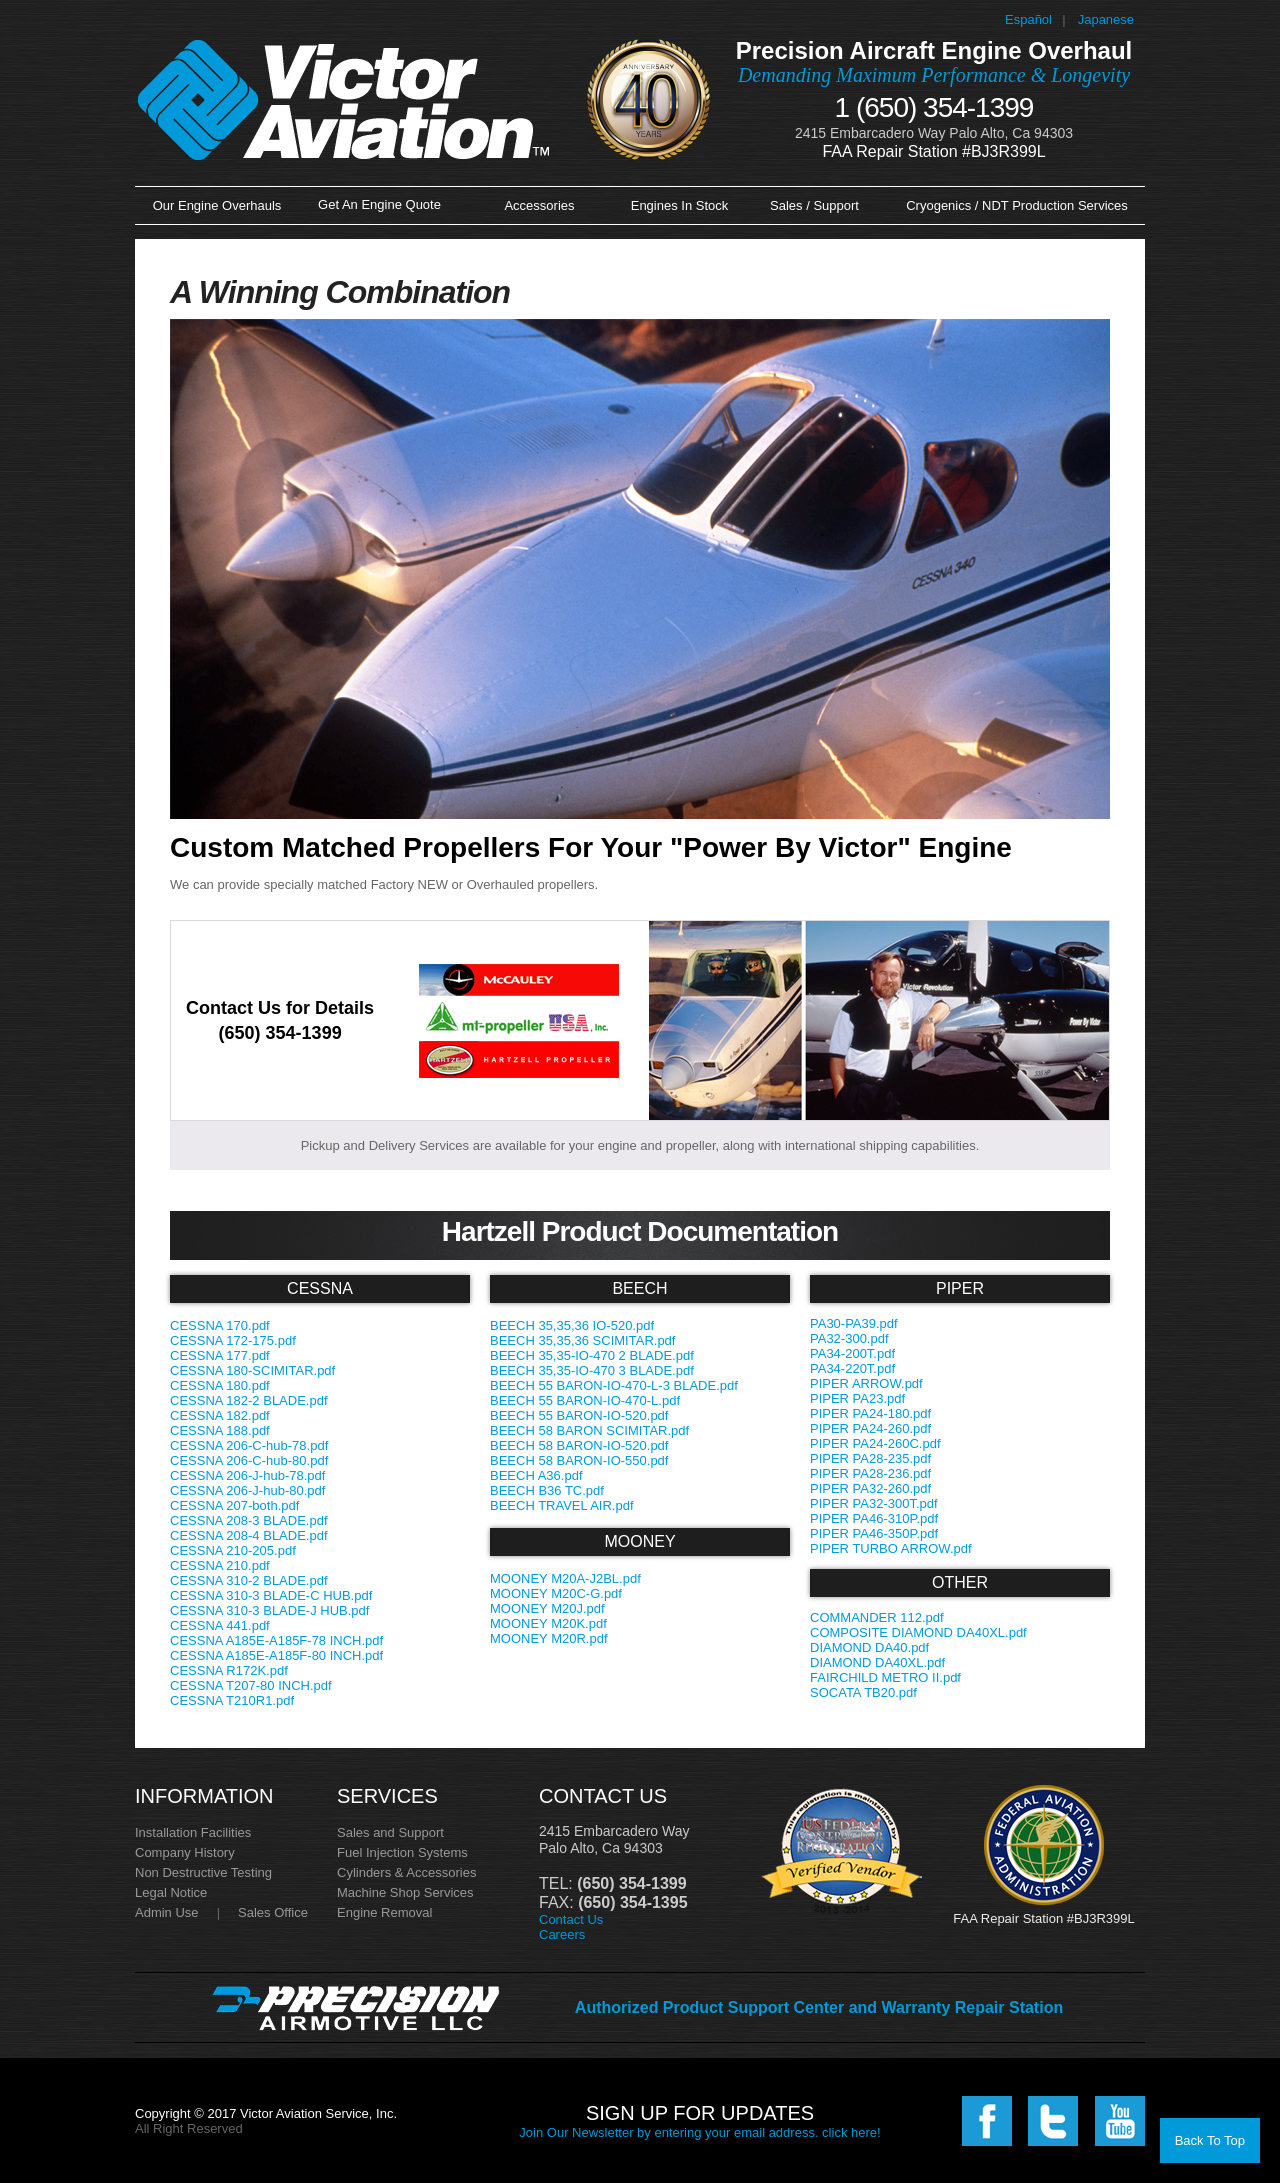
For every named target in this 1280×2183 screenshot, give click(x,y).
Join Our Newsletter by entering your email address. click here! (699, 2132)
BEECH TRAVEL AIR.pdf (562, 1505)
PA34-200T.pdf (852, 1353)
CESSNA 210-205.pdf (233, 1550)
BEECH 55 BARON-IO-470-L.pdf (585, 1400)
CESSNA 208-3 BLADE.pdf (249, 1520)
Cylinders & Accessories (406, 1872)
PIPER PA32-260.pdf (870, 1488)
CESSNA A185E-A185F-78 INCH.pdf (276, 1640)
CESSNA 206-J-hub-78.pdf (247, 1475)
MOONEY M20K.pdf (548, 1623)
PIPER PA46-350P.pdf (874, 1533)
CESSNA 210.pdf (220, 1565)
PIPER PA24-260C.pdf (875, 1443)
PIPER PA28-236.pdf (870, 1473)
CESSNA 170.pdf (220, 1325)
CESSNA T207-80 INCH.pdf (251, 1685)
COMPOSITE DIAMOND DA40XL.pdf (918, 1632)
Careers (562, 1934)
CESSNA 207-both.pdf (234, 1505)
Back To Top (1210, 2140)
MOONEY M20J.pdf (547, 1608)
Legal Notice (171, 1892)
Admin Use (167, 1912)
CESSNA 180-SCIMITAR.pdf (252, 1370)
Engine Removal (384, 1912)
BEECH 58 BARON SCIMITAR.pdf (589, 1430)
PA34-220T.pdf (852, 1368)
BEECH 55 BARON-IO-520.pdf (579, 1415)
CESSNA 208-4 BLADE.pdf (249, 1535)
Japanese (1106, 19)
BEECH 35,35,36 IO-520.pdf (572, 1325)
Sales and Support (390, 1832)
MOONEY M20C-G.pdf (556, 1593)
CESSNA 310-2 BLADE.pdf (249, 1580)
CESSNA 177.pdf (220, 1355)
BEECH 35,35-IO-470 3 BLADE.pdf (592, 1370)
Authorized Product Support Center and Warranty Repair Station (819, 2007)
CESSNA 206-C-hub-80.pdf (249, 1460)
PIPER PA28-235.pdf (870, 1458)
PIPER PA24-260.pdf (870, 1428)
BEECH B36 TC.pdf (547, 1490)
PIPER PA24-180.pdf (870, 1413)
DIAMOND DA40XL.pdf (877, 1662)
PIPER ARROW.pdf (866, 1383)
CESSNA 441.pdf (220, 1625)
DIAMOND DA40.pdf (869, 1647)
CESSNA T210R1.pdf (232, 1700)
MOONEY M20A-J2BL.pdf (565, 1578)
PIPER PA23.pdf (857, 1398)
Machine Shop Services (405, 1892)
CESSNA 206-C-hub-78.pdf (249, 1445)
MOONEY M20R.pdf (549, 1638)
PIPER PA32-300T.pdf (874, 1503)
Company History (185, 1852)
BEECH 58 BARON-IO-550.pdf (579, 1460)
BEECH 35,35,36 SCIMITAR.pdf (582, 1340)
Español (1028, 19)
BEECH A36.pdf (536, 1475)
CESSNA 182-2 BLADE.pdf (249, 1400)
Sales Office (273, 1912)
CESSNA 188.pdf (220, 1430)
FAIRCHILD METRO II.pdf (885, 1677)
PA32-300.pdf (849, 1338)
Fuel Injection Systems (402, 1852)
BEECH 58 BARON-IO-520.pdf (579, 1445)
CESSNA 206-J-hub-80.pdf (247, 1490)
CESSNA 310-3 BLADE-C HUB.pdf (271, 1595)
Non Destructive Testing (203, 1872)
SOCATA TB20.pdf (863, 1692)
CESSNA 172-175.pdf (233, 1340)
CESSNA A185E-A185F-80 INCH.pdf (276, 1655)
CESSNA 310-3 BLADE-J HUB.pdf (269, 1610)
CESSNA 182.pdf (220, 1415)
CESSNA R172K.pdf (229, 1670)
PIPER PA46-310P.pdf (874, 1518)
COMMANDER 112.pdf (877, 1617)
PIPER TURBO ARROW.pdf (891, 1548)
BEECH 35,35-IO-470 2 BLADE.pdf (592, 1355)
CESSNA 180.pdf (220, 1385)
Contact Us (571, 1919)
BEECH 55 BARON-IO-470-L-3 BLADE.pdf (614, 1385)
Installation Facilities (193, 1832)
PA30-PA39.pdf (854, 1323)
